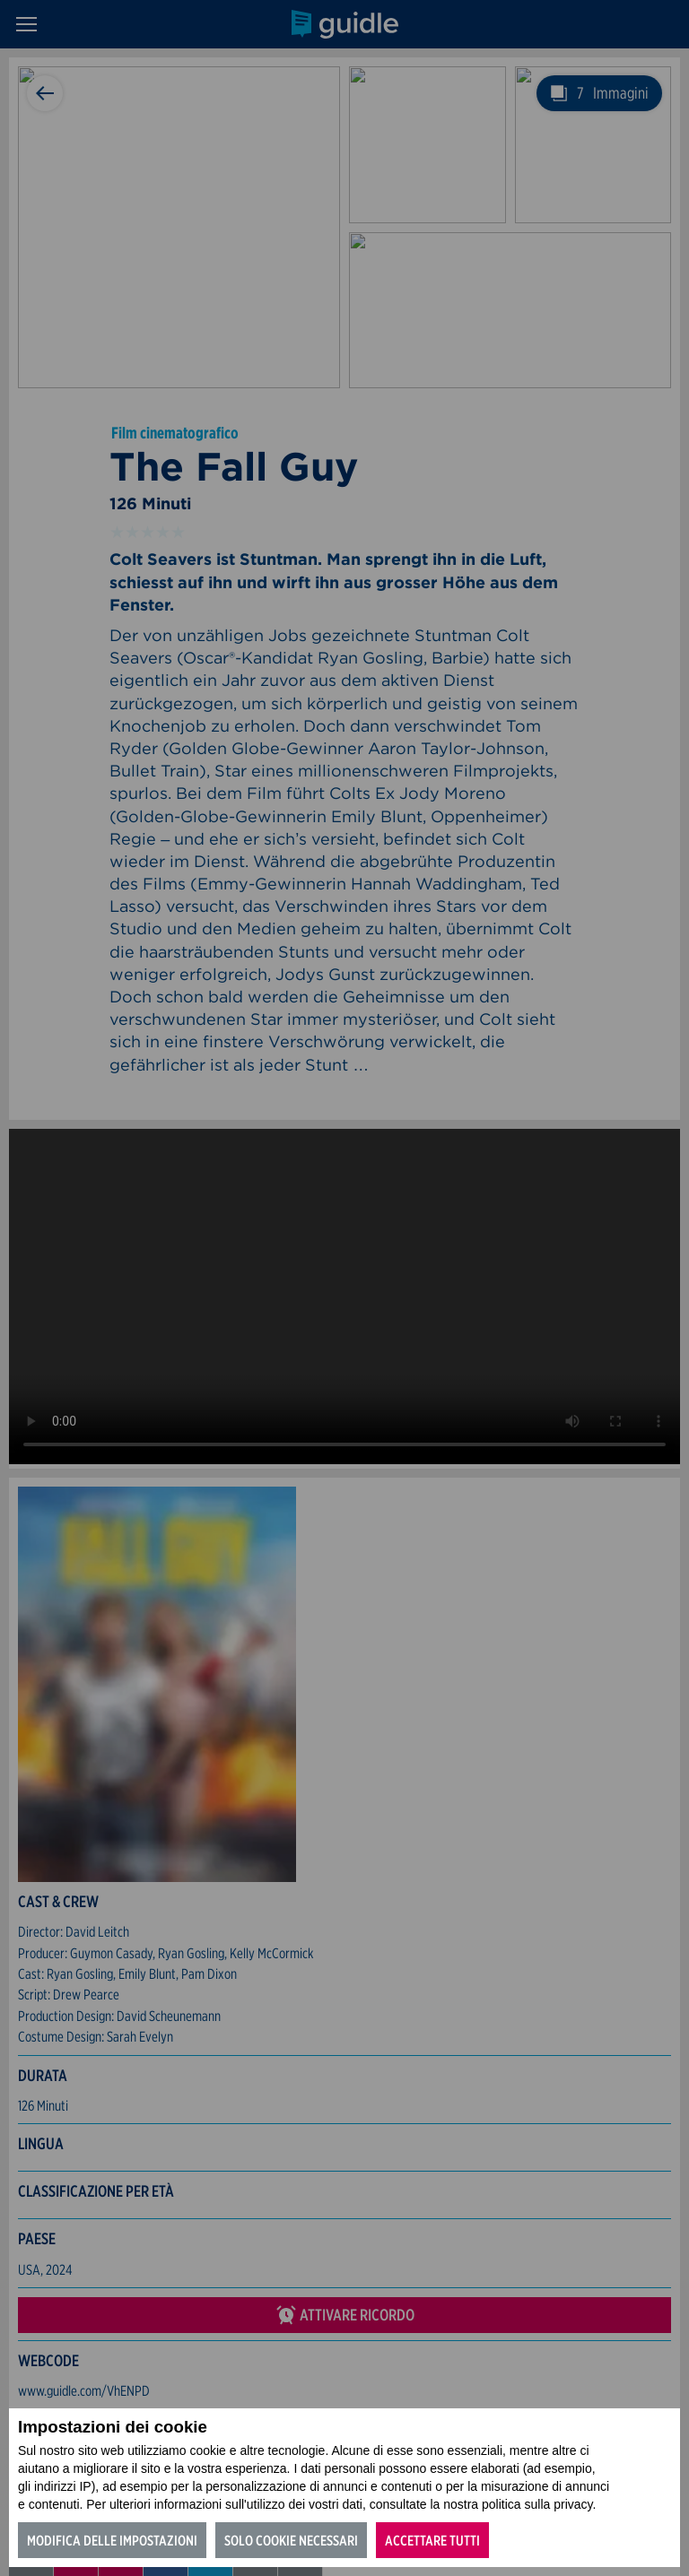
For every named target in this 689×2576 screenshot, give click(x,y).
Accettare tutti (432, 2540)
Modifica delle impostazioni (112, 2540)
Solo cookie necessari (291, 2540)
